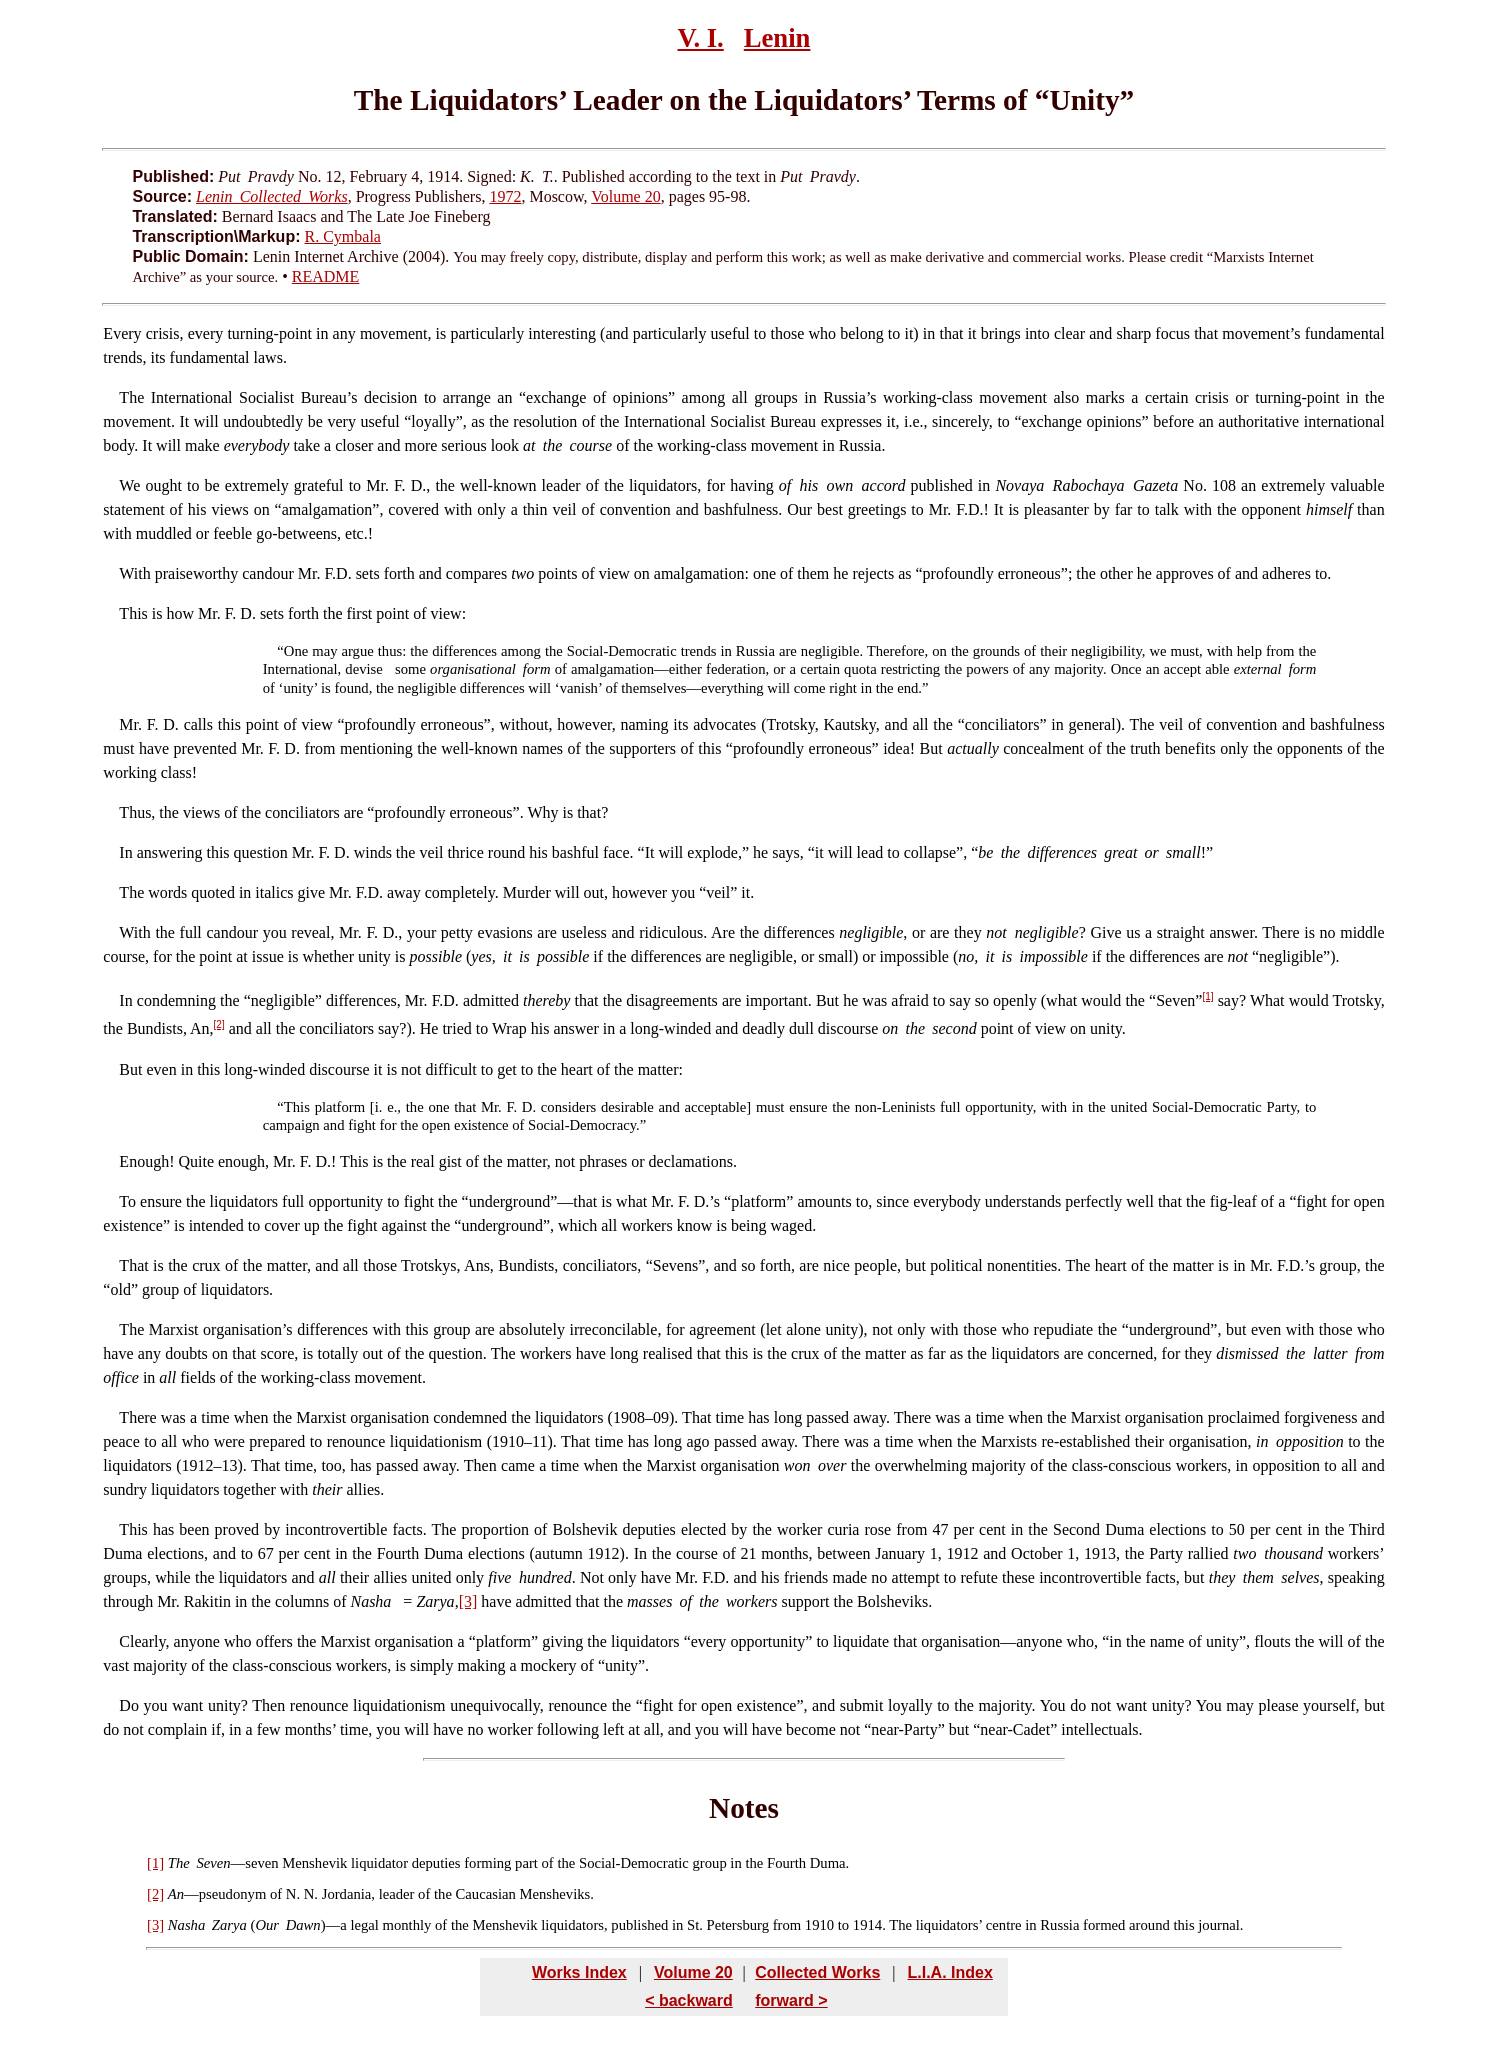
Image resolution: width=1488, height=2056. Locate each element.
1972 (505, 196)
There (137, 1417)
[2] (219, 1024)
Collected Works (817, 1972)
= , (426, 1601)
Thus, (137, 812)
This (133, 613)
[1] (1207, 996)
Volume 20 (625, 196)
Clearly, (144, 1641)
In (125, 852)
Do (129, 1705)
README (326, 276)
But (130, 1069)
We (129, 485)
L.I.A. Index (949, 1972)
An (176, 1894)
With (134, 573)
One (296, 651)
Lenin (777, 38)
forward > (791, 2000)
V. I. (701, 38)
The (131, 397)
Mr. (130, 724)
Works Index (579, 1972)
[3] (468, 1601)
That (133, 1265)
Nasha (186, 1925)
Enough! (146, 1161)
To (127, 1201)
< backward (689, 2000)
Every (122, 333)
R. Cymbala (343, 236)
